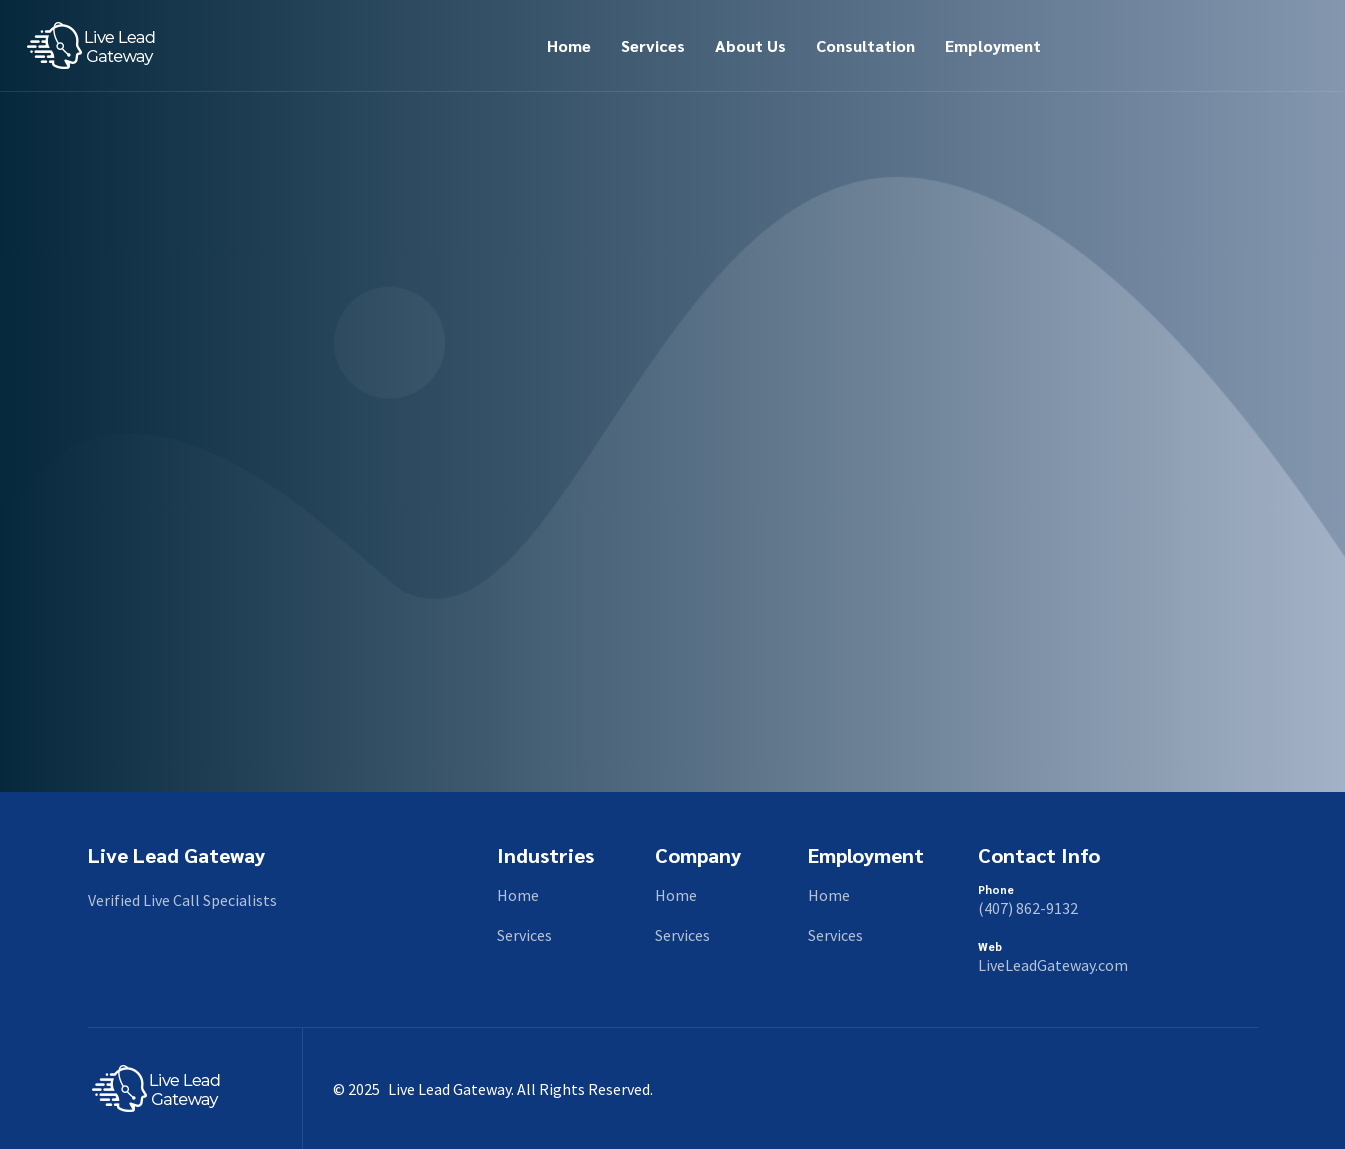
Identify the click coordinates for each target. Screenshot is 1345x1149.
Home (569, 45)
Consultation (865, 45)
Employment (993, 45)
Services (653, 45)
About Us (750, 45)
